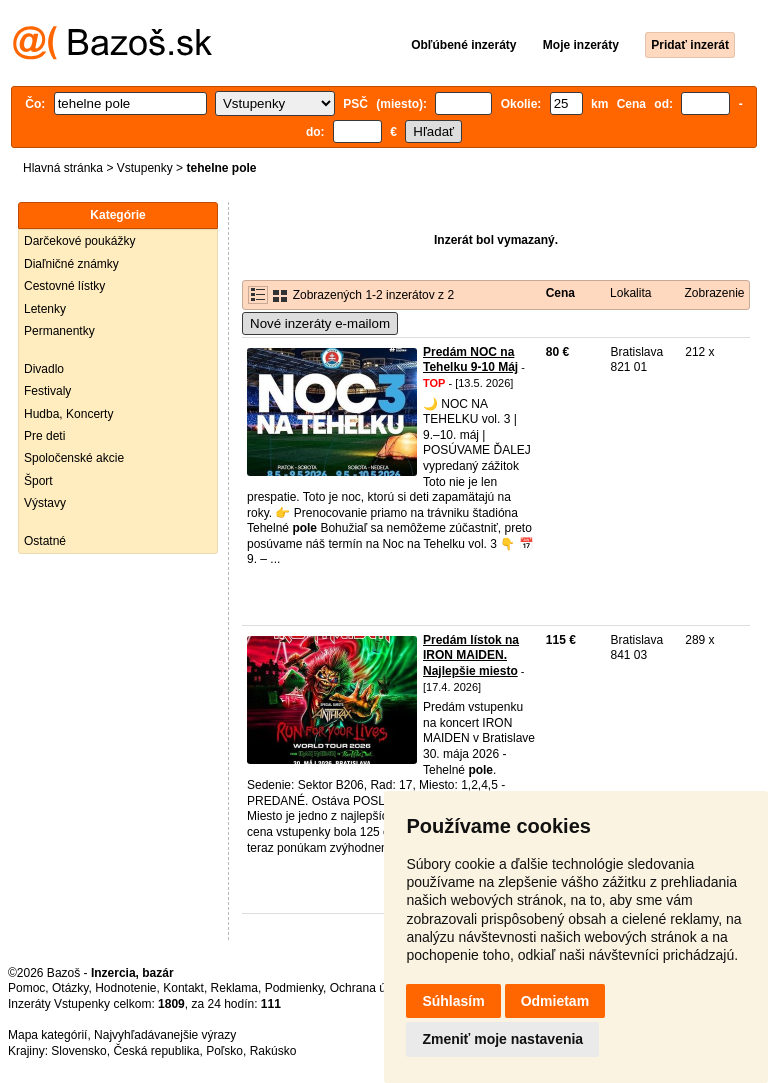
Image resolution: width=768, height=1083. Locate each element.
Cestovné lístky (64, 286)
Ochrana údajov (372, 988)
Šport (38, 481)
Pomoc (26, 988)
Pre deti (44, 436)
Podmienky (294, 988)
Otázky (70, 988)
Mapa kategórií (47, 1035)
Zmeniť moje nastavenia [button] (502, 1039)
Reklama (234, 988)
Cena (560, 293)
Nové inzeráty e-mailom (320, 323)
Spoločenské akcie (74, 458)
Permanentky (59, 331)
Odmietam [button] (555, 1001)
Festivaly (47, 391)
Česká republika (156, 1051)
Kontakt (183, 988)
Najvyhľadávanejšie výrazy (165, 1035)
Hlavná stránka (63, 168)
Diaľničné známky (71, 264)
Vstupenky (145, 168)
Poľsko (224, 1051)
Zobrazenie (714, 293)
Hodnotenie (125, 988)
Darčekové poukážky (79, 241)
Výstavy (45, 503)
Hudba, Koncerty (68, 414)
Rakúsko (273, 1051)
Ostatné (45, 541)
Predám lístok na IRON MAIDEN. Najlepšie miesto (471, 655)
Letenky (45, 309)
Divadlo (44, 369)
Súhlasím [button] (453, 1001)
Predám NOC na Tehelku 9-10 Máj (470, 360)
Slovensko (78, 1051)
